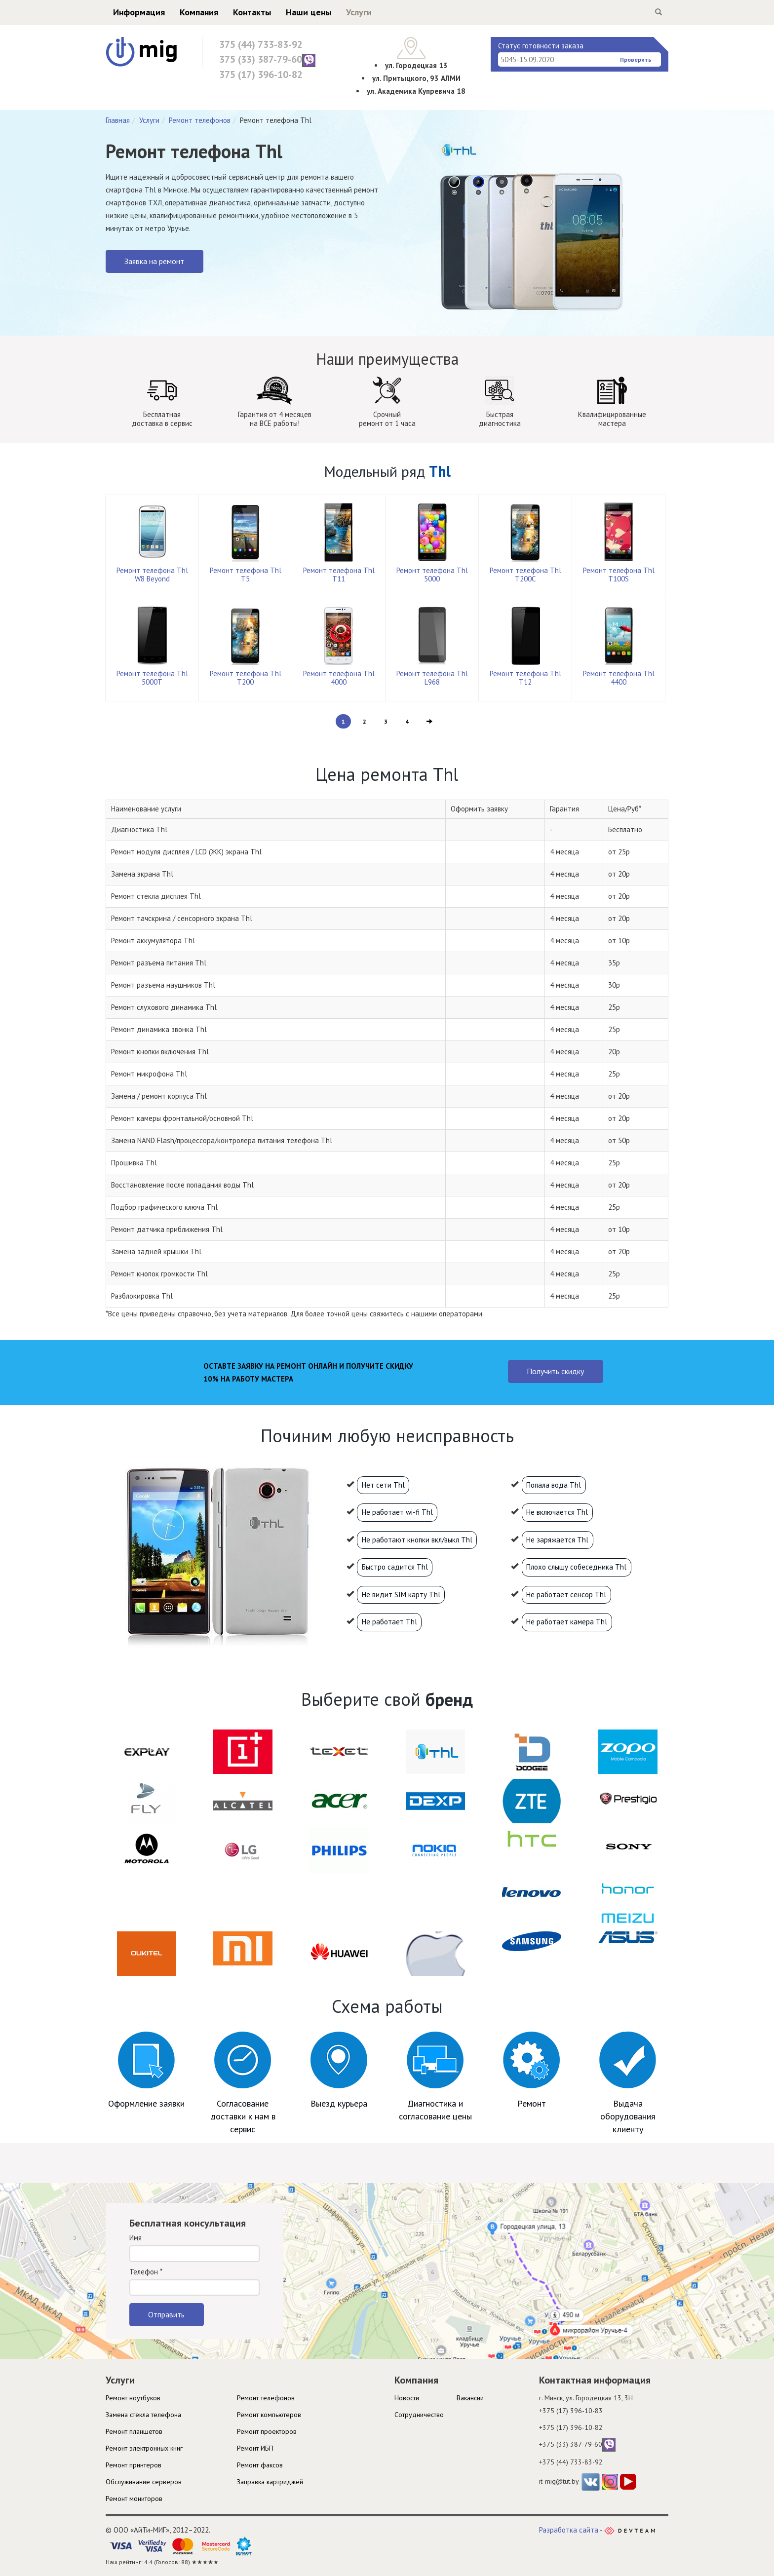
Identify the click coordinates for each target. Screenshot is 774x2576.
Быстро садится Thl (395, 1567)
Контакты (252, 12)
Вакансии (470, 2397)
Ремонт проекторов (267, 2431)
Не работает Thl (389, 1621)
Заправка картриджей (270, 2481)
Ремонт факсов (260, 2465)
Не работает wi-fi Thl (397, 1512)
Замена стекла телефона (143, 2414)
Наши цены (308, 12)
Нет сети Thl (383, 1485)
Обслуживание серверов (144, 2481)
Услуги (359, 12)
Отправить (166, 2314)
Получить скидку (555, 1371)
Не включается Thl (557, 1512)
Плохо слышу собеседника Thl (576, 1567)
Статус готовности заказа (540, 45)
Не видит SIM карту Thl (401, 1594)
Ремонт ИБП (255, 2448)
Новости (406, 2397)
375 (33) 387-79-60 (267, 60)
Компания (199, 12)
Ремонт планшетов (134, 2431)
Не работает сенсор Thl (566, 1594)
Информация (139, 12)
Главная (118, 120)
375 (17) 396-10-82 (261, 74)
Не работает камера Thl (566, 1621)
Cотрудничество (419, 2414)
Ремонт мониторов (134, 2498)
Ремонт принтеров (133, 2465)
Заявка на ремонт (154, 261)
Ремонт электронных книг (144, 2448)
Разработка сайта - (597, 2530)
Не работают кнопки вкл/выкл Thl (417, 1539)
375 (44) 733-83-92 (261, 44)
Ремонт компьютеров (269, 2414)
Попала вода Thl (553, 1485)
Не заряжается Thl (557, 1539)
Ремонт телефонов (200, 120)
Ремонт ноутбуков (133, 2397)
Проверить (636, 59)
